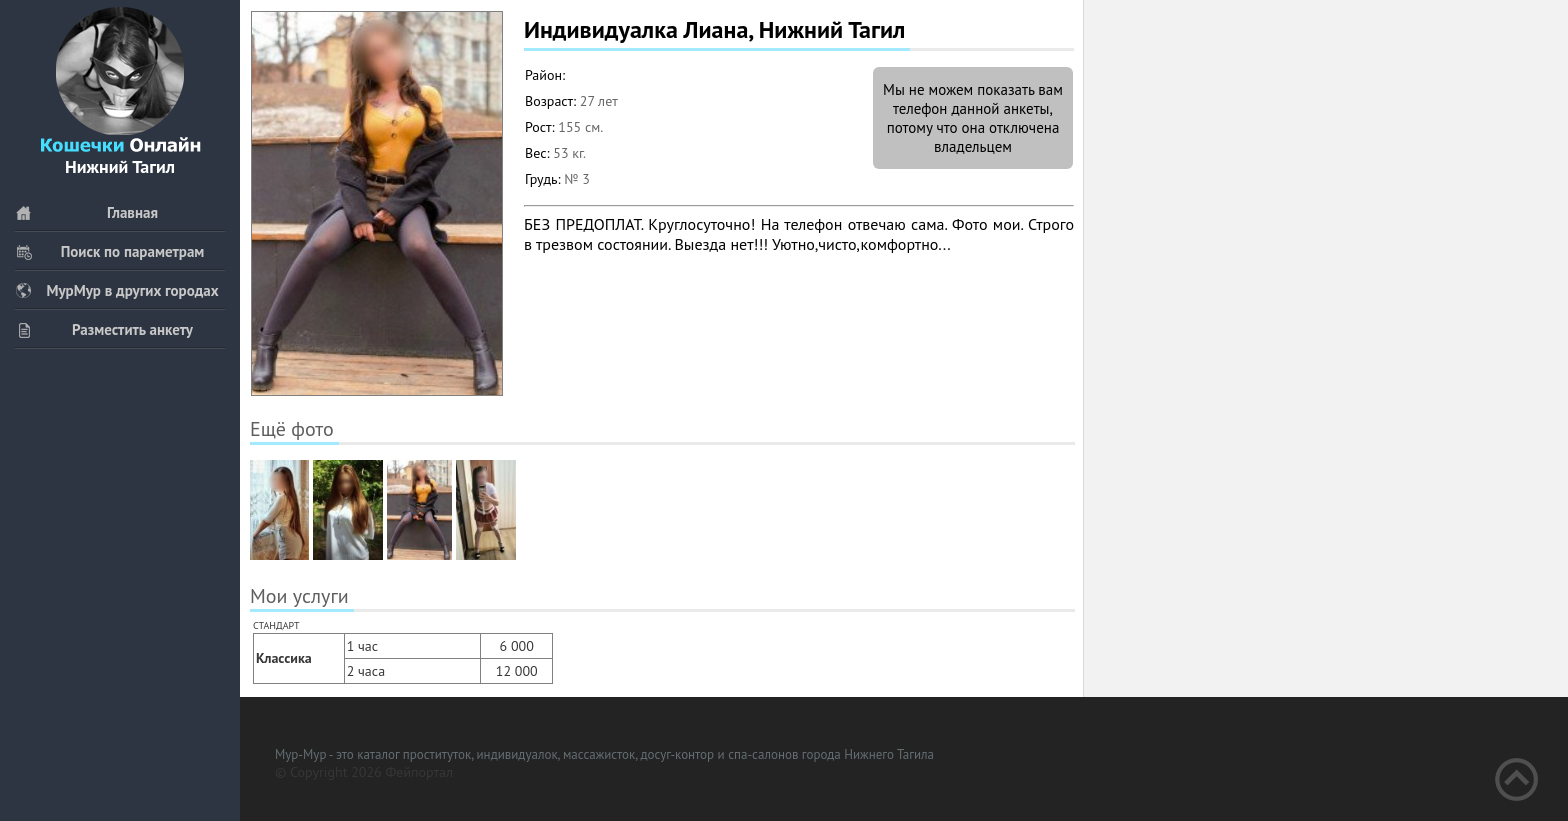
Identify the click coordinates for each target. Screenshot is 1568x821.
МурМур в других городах (117, 290)
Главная (86, 212)
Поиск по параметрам (109, 251)
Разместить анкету (104, 329)
